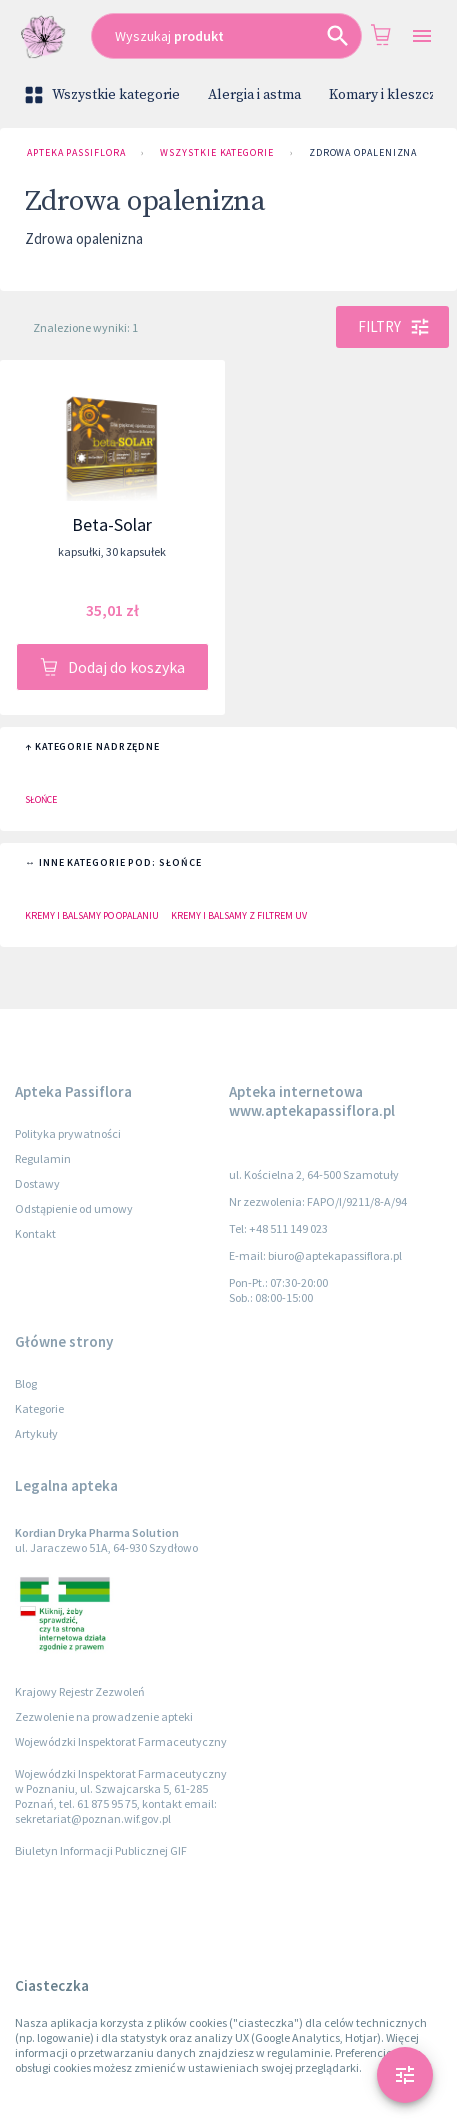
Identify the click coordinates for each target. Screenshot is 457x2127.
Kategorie (39, 1408)
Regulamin (43, 1158)
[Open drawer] (422, 36)
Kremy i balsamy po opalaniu (92, 915)
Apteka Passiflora (76, 153)
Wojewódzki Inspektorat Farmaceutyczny (121, 1741)
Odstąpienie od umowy (74, 1208)
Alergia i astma (254, 95)
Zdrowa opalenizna (363, 153)
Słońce (41, 799)
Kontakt (35, 1233)
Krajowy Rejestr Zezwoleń (80, 1691)
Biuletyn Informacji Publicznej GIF (101, 1850)
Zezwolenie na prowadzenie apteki (104, 1716)
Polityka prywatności (68, 1133)
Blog (26, 1383)
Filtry (392, 327)
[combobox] (226, 36)
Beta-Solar (112, 524)
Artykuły (36, 1433)
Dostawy (37, 1183)
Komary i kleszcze (386, 95)
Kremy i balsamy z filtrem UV (239, 915)
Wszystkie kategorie (104, 95)
